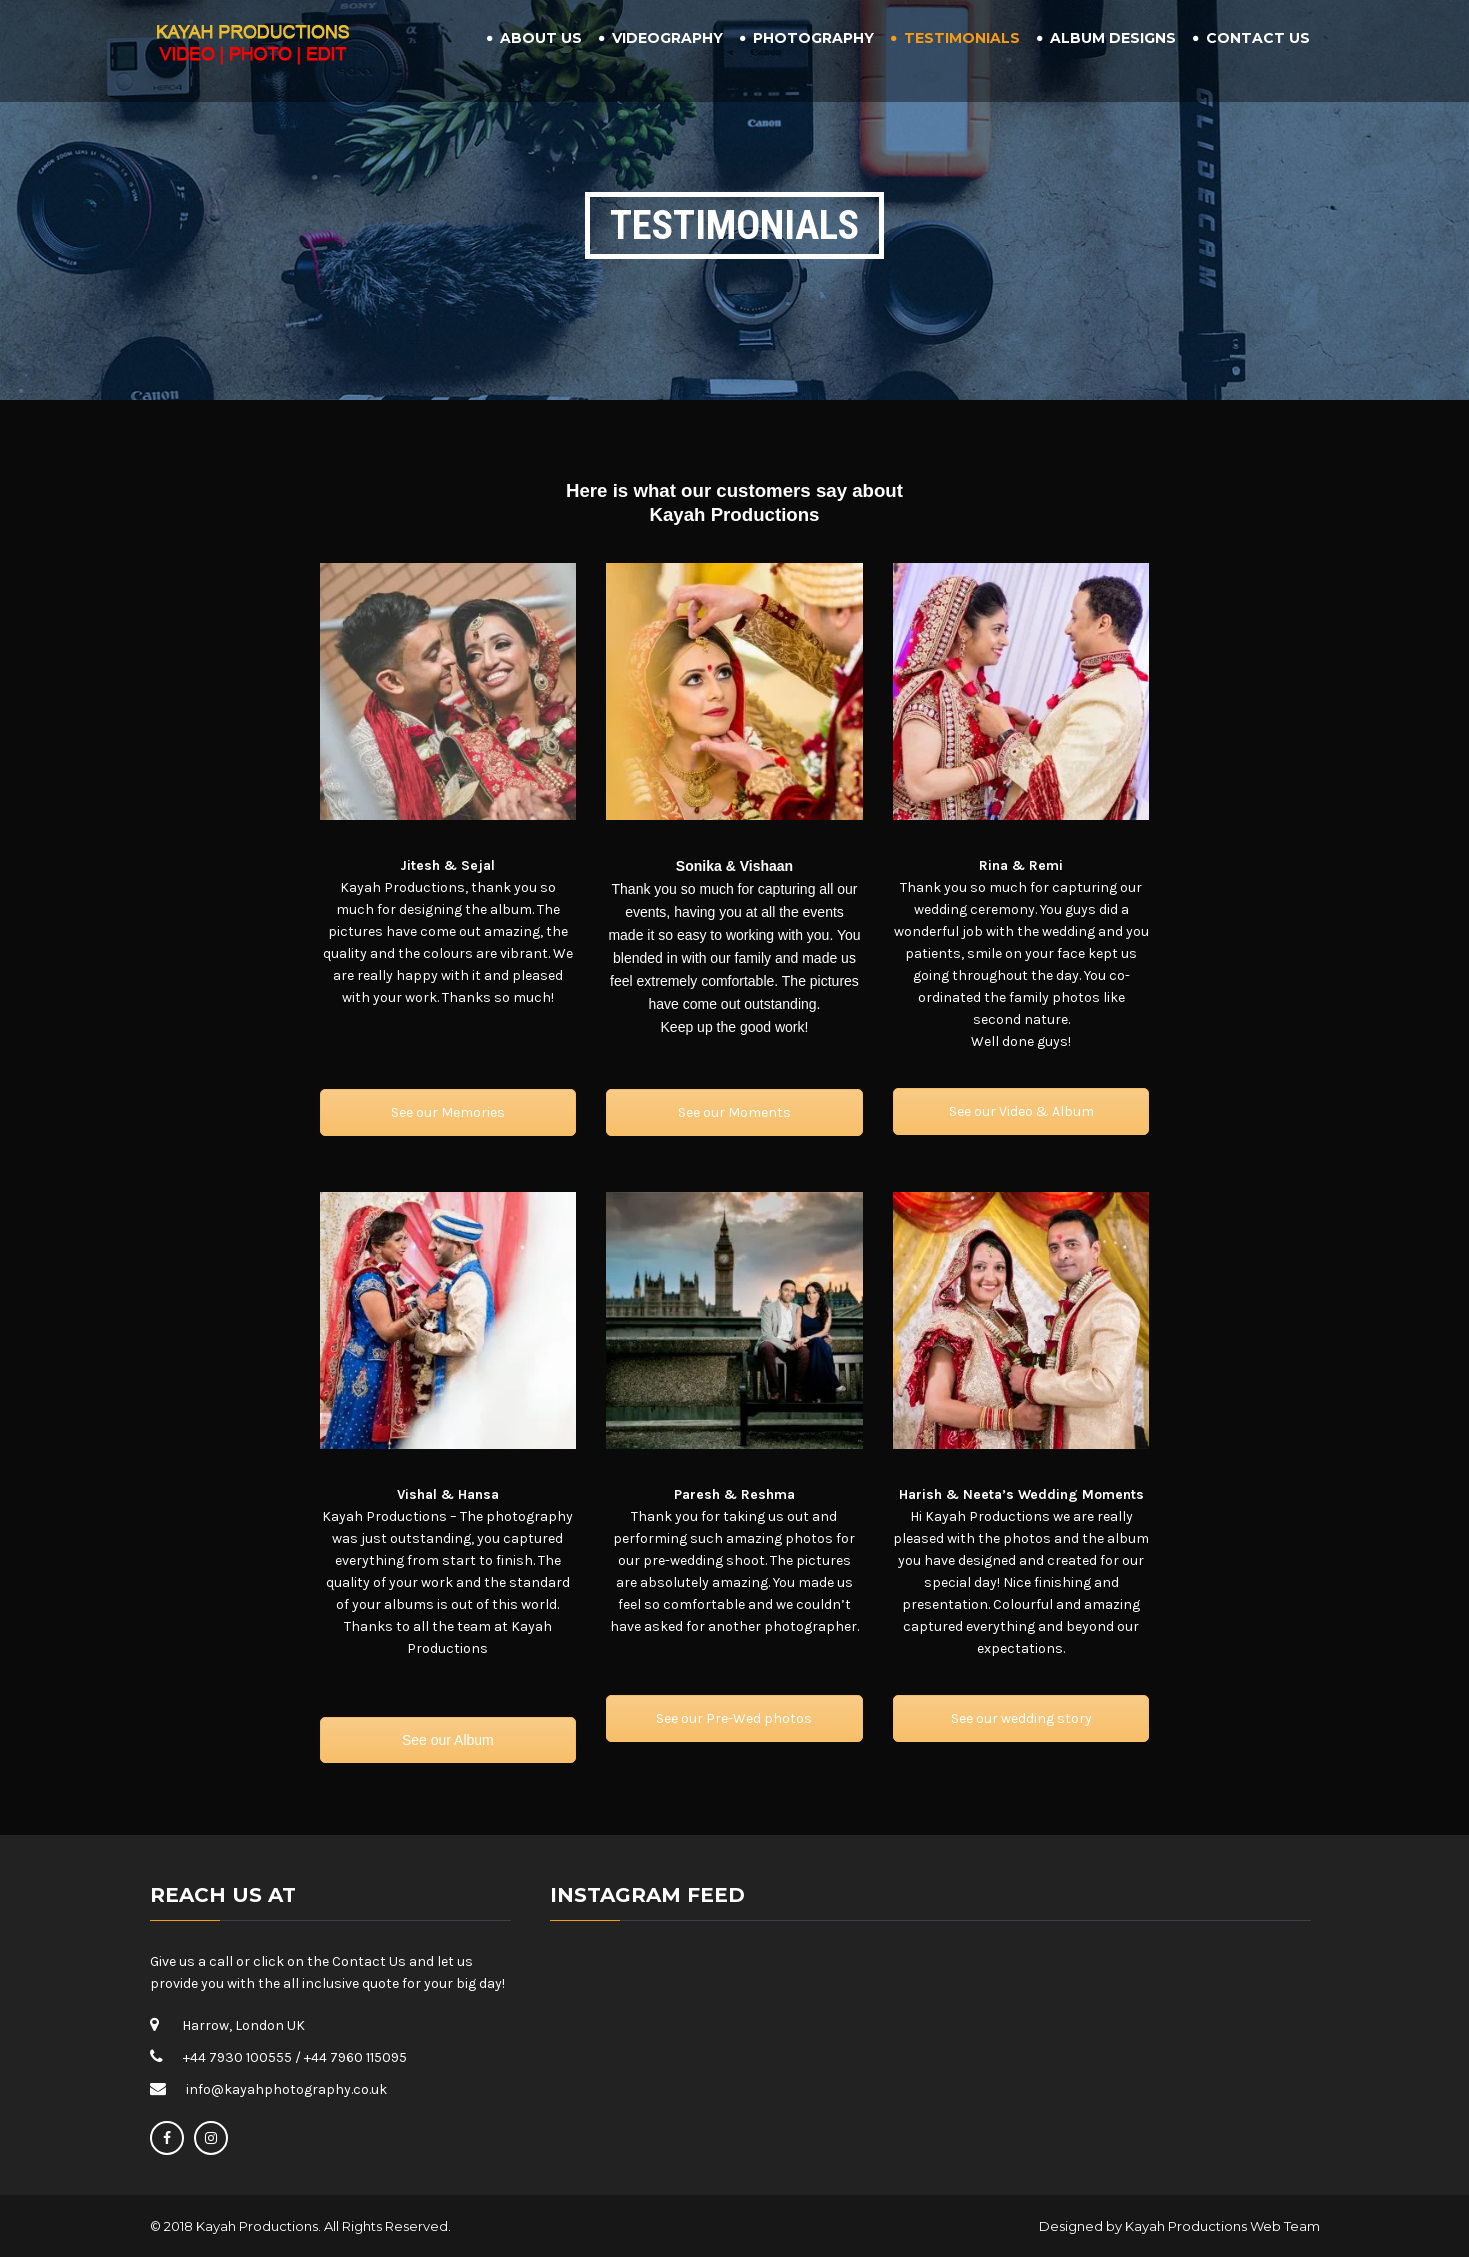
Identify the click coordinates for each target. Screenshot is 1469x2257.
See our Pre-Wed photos (734, 1718)
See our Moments (734, 1112)
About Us (541, 38)
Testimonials (962, 38)
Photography (813, 38)
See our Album (448, 1740)
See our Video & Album (1021, 1111)
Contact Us (1258, 38)
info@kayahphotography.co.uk (286, 2089)
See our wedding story (1021, 1718)
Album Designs (1113, 38)
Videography (667, 38)
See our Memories (448, 1112)
